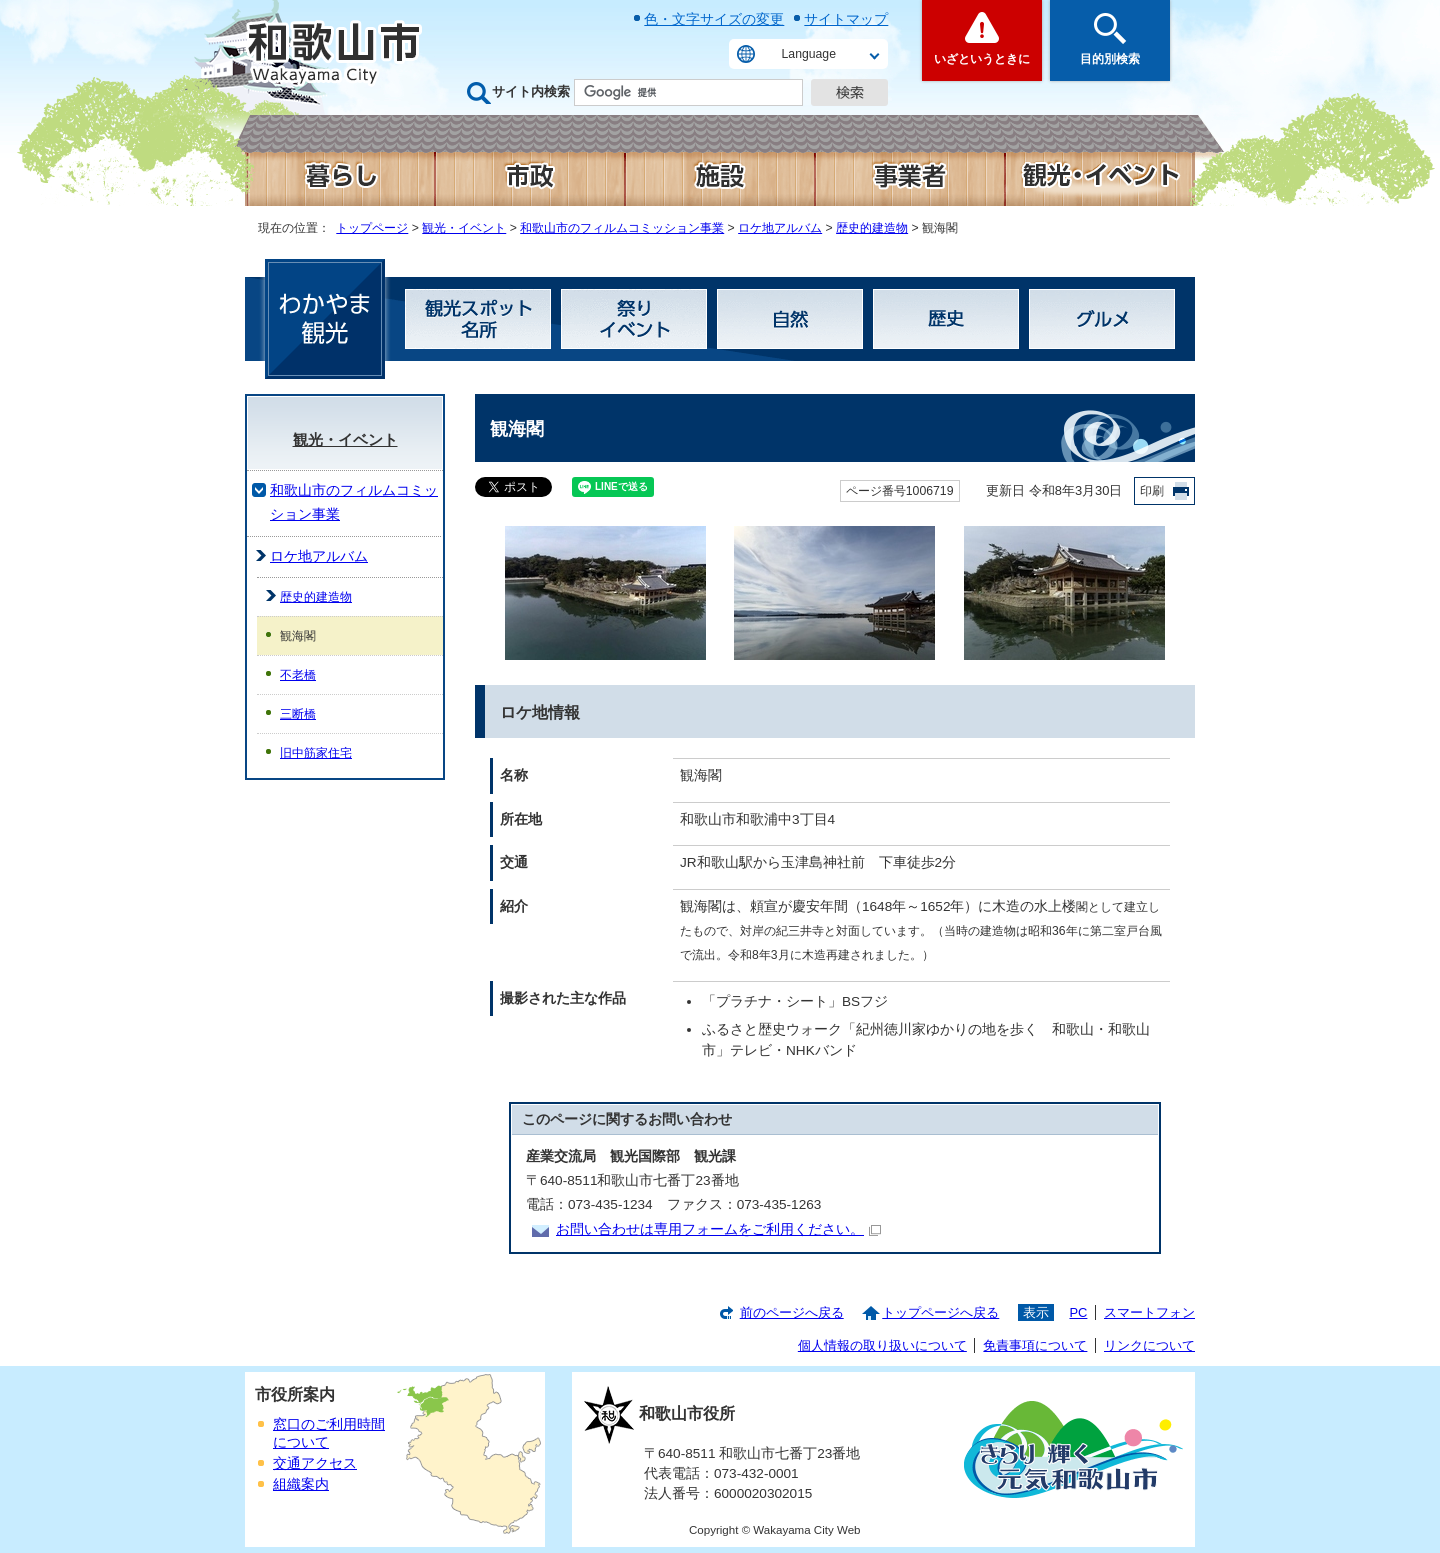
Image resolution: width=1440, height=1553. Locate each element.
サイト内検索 (531, 91)
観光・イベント (464, 228)
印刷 (1152, 491)
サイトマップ (846, 19)
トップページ (372, 228)
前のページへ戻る (792, 1312)
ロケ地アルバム (780, 228)
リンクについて (1149, 1345)
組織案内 (301, 1484)
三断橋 (298, 714)
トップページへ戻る (940, 1312)
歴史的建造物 (872, 228)
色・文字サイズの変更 (714, 19)
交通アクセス (315, 1463)
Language (809, 54)
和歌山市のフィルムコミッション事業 (622, 228)
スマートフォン (1149, 1312)
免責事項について (1035, 1345)
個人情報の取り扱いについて (882, 1345)
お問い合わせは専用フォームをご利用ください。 (718, 1229)
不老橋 (298, 675)
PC (1078, 1312)
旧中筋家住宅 (316, 753)
